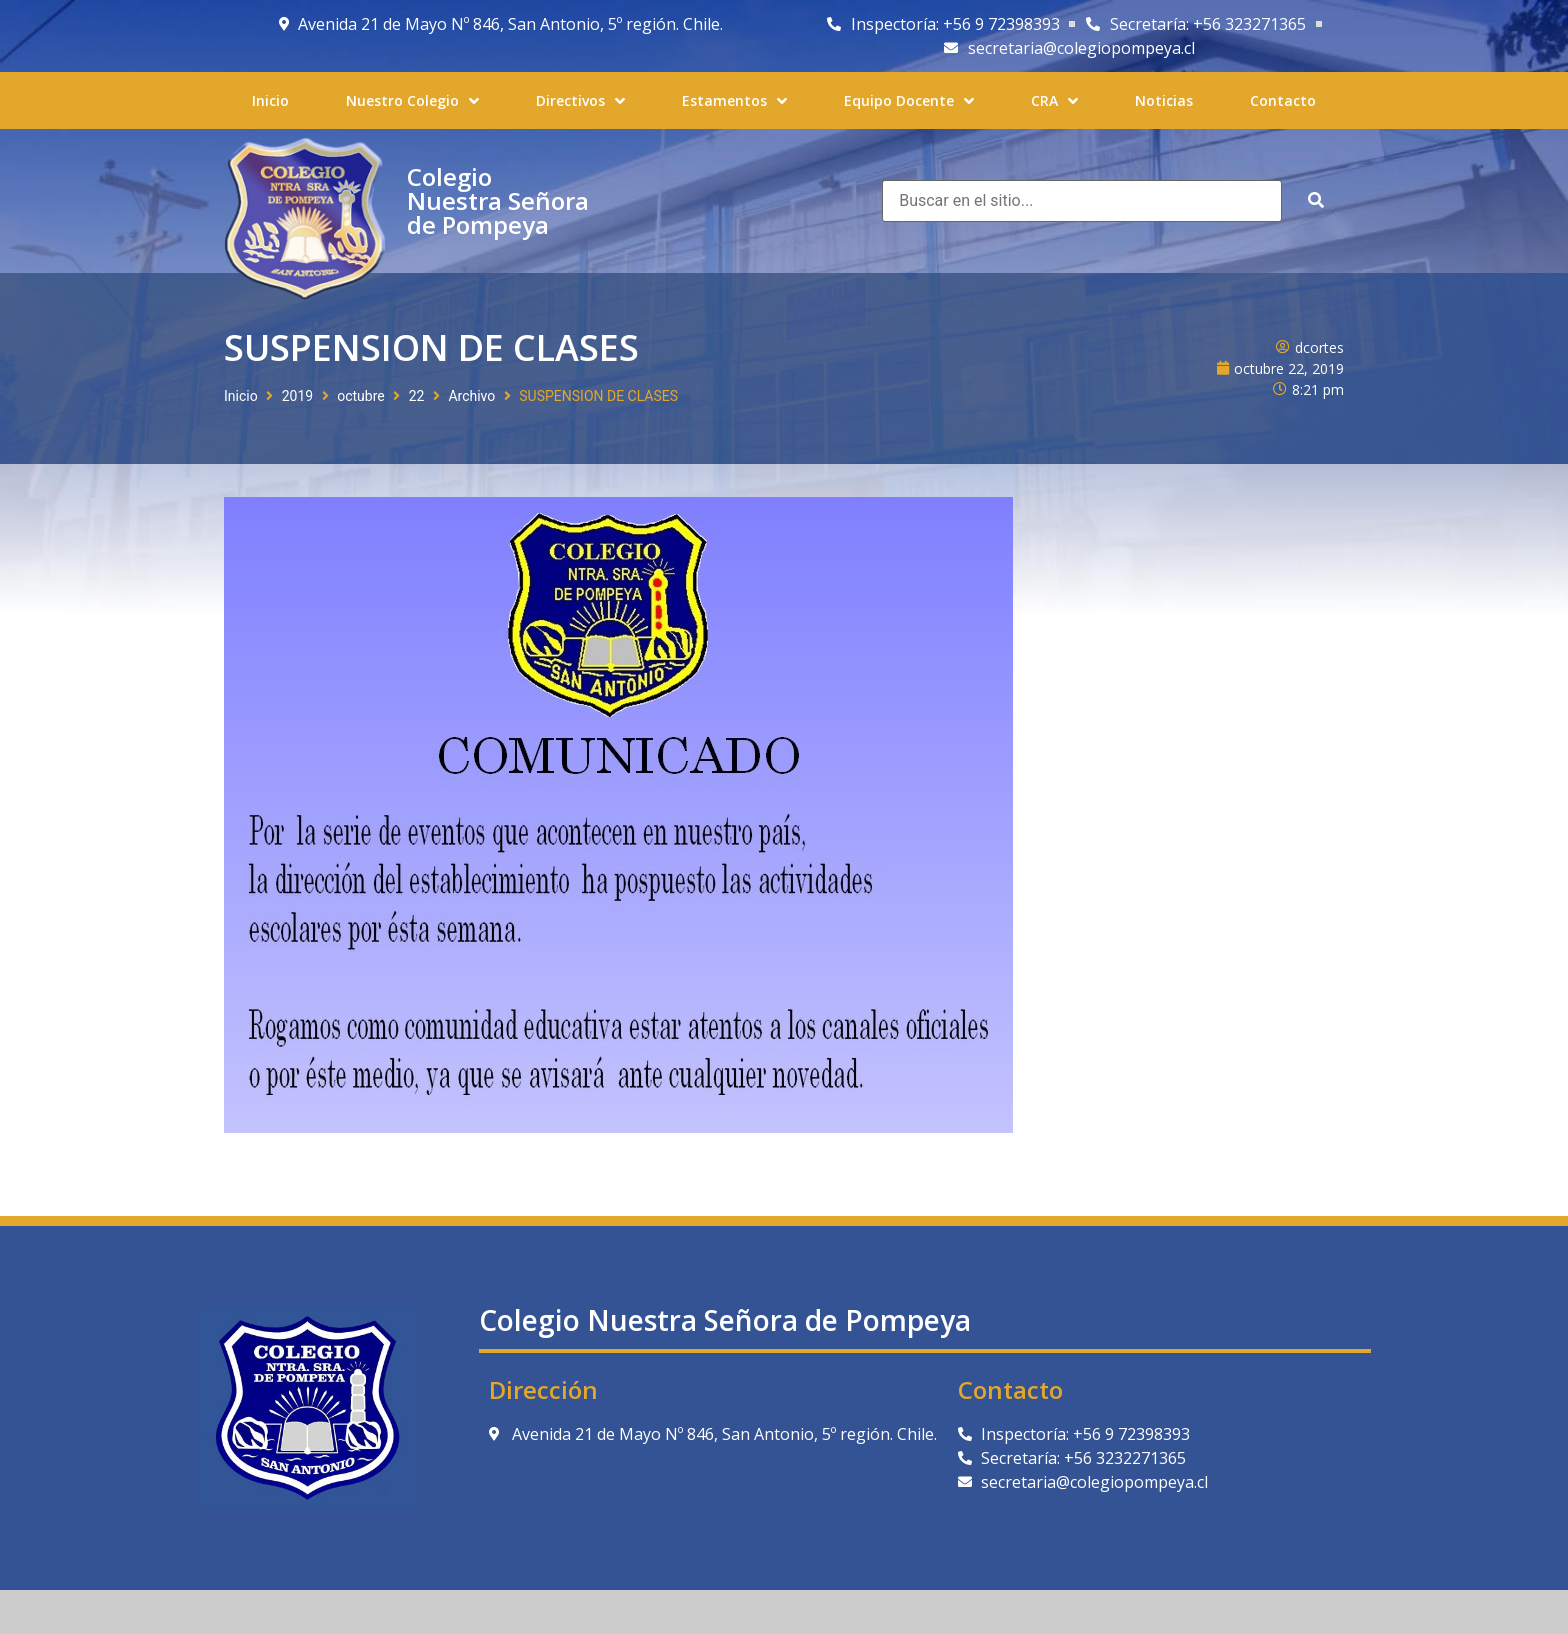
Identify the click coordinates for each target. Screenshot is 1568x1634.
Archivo (471, 396)
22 (417, 396)
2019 (297, 396)
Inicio (241, 396)
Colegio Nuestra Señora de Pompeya (498, 200)
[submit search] (1316, 200)
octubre (361, 396)
